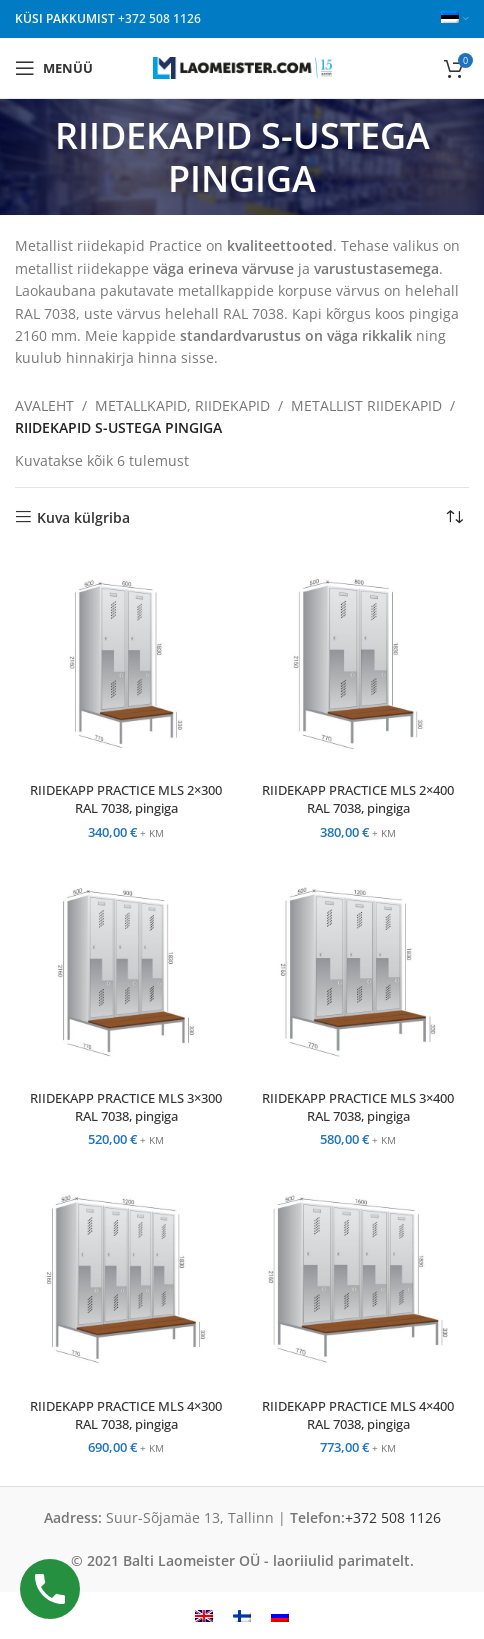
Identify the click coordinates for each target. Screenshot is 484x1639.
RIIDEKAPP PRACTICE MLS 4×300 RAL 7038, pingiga (126, 1415)
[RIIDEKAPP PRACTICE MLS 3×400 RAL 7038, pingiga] (358, 972)
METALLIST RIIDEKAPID (366, 405)
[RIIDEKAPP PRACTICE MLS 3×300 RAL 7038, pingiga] (126, 972)
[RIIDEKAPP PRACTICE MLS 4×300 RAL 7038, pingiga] (126, 1279)
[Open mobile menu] (54, 68)
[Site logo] (242, 66)
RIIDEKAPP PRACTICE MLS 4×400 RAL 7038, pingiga (358, 1415)
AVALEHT (44, 405)
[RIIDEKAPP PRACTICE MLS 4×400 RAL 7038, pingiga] (358, 1279)
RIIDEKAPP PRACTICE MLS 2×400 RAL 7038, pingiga (358, 799)
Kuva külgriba (83, 517)
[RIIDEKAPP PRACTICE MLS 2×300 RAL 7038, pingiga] (126, 664)
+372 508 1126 (159, 18)
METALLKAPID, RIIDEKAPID (182, 405)
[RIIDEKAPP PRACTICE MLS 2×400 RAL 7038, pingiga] (358, 664)
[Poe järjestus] (454, 518)
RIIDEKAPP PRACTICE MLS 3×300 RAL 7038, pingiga (126, 1107)
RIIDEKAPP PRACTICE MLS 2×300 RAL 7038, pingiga (126, 799)
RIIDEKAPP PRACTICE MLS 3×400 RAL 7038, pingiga (358, 1107)
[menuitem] (204, 1615)
